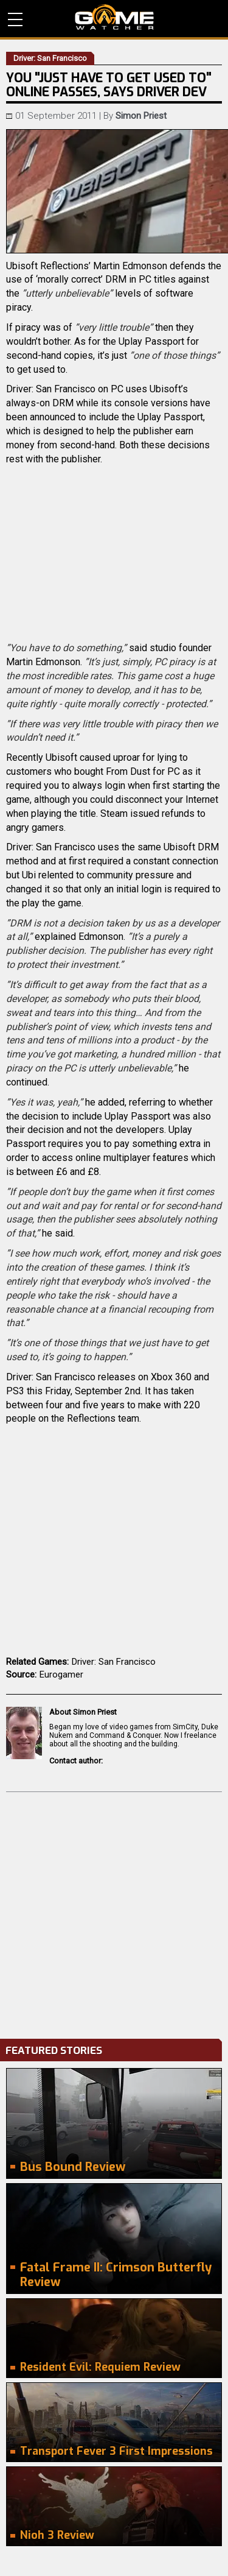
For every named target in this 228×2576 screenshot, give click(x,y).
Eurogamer (61, 1674)
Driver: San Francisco (114, 1661)
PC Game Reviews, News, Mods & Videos (114, 17)
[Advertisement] (114, 1912)
